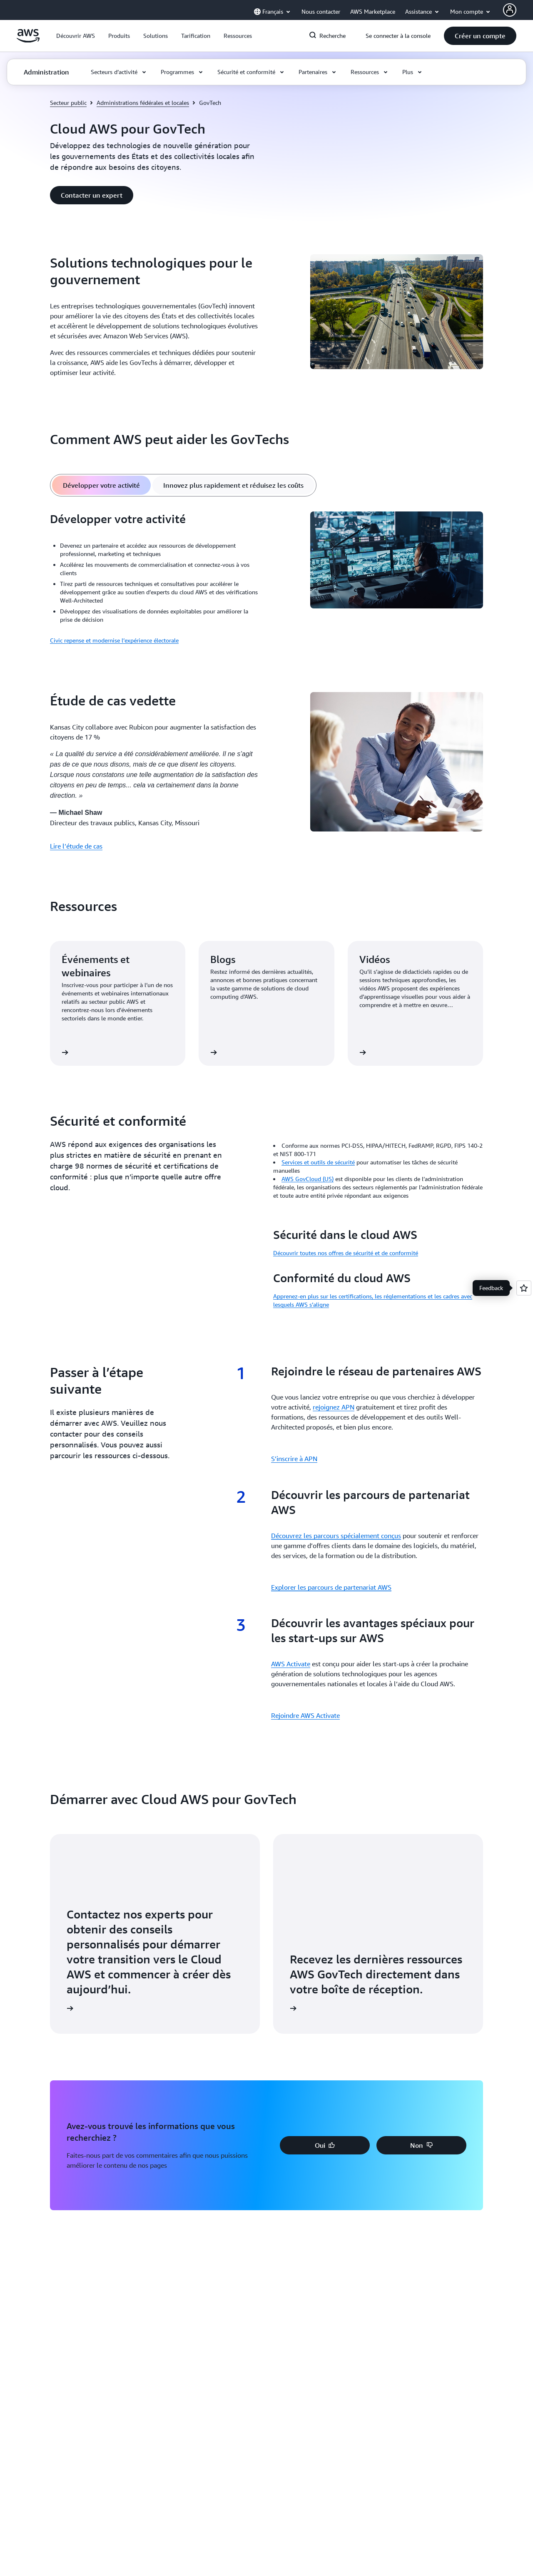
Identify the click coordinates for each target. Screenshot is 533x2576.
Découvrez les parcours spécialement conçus (336, 1535)
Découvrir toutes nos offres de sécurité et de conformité (345, 1252)
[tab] (101, 485)
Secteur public (68, 102)
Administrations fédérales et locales (143, 102)
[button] (76, 35)
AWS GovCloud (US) (307, 1178)
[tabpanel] (266, 578)
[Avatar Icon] (509, 10)
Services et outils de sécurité (318, 1162)
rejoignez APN (333, 1407)
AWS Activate (290, 1664)
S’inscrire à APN (294, 1458)
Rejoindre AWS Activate (305, 1715)
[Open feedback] (523, 1288)
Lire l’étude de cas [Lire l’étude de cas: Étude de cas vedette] (76, 846)
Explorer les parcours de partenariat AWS (331, 1587)
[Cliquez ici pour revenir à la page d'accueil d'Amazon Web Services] (28, 40)
